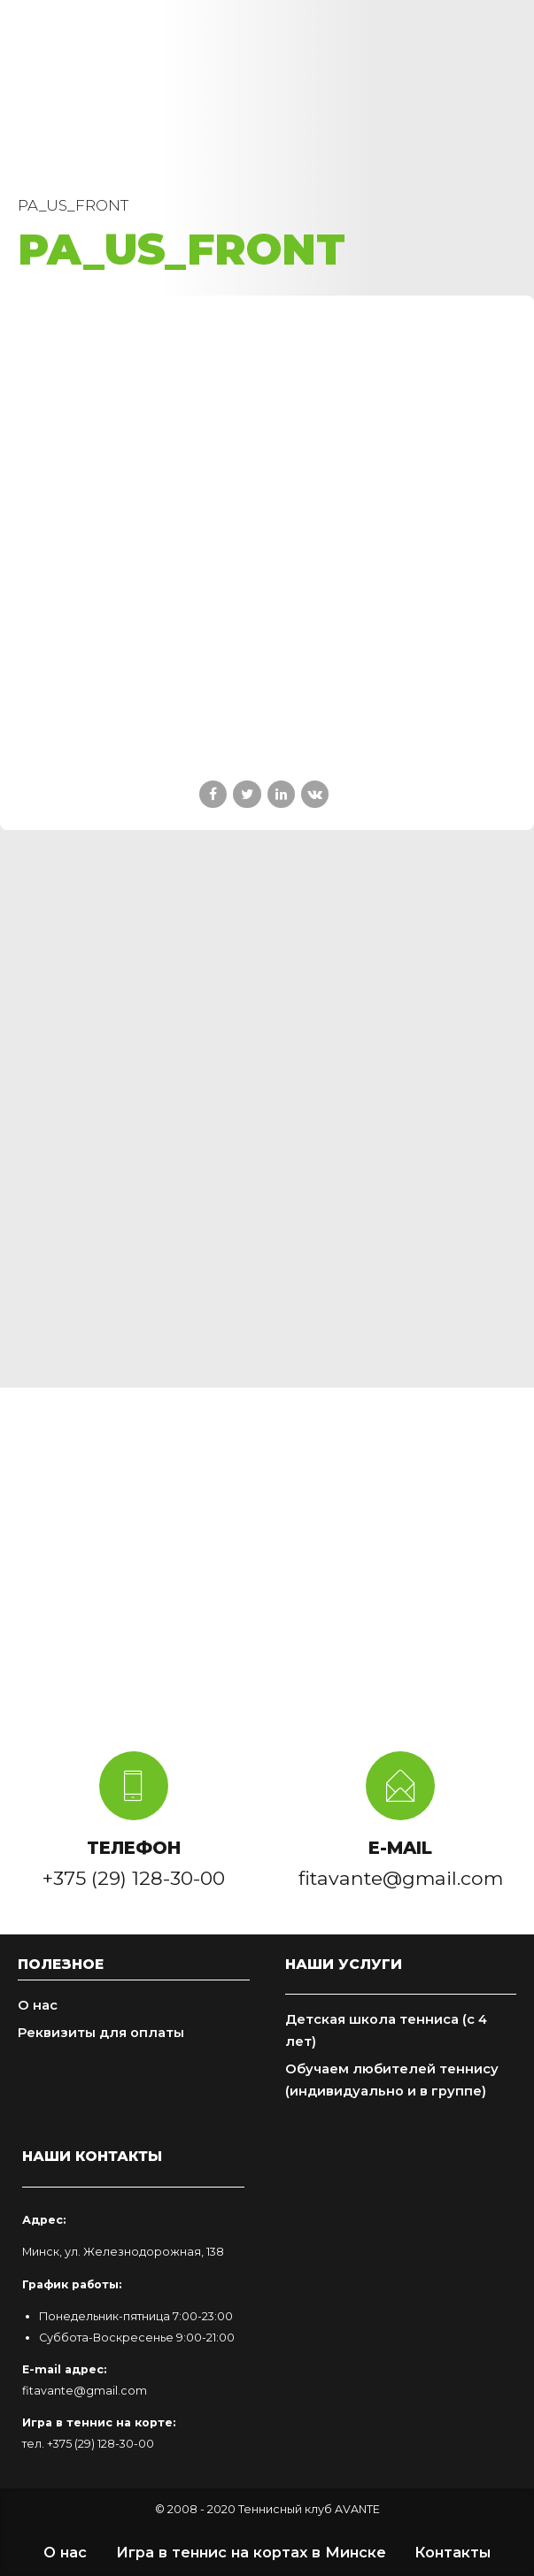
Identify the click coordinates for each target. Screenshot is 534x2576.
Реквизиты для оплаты (101, 2033)
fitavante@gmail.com (84, 2390)
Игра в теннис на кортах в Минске (251, 2552)
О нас (38, 2005)
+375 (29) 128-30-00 (100, 2443)
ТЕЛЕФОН (134, 1847)
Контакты (452, 2552)
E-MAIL (400, 1847)
